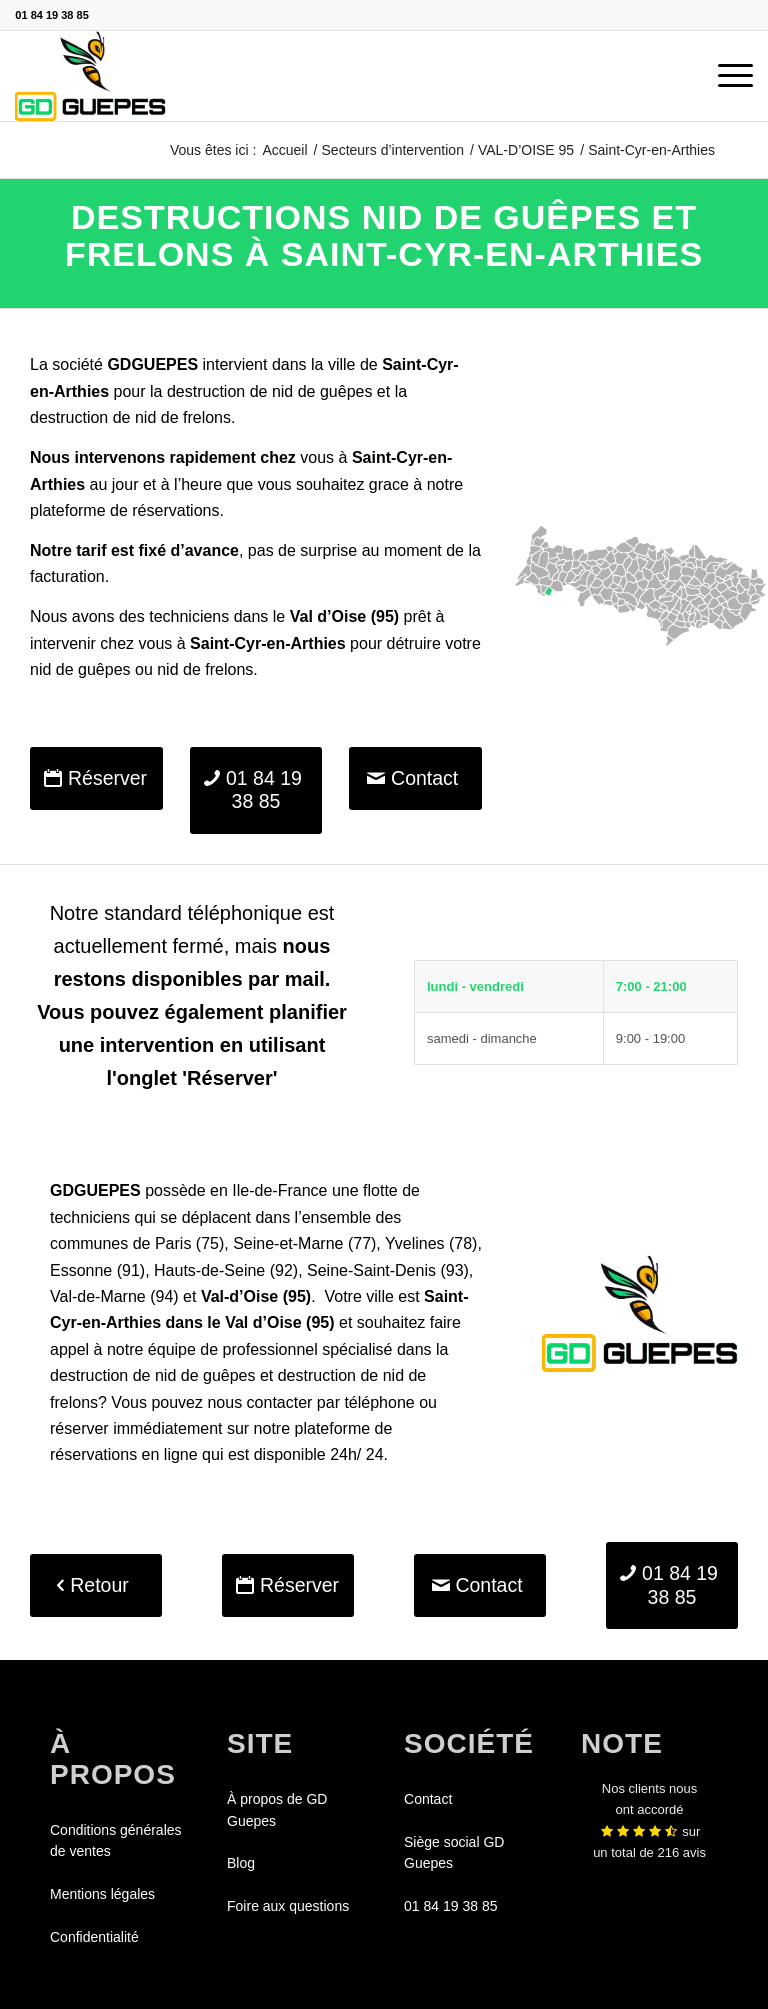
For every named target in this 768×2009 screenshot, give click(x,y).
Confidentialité (94, 1937)
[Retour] (96, 1585)
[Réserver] (96, 778)
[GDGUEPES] (90, 76)
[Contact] (415, 778)
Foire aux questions (288, 1906)
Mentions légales (102, 1894)
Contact (428, 1799)
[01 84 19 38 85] (256, 790)
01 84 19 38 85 (51, 15)
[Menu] (725, 76)
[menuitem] (725, 76)
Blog (241, 1863)
